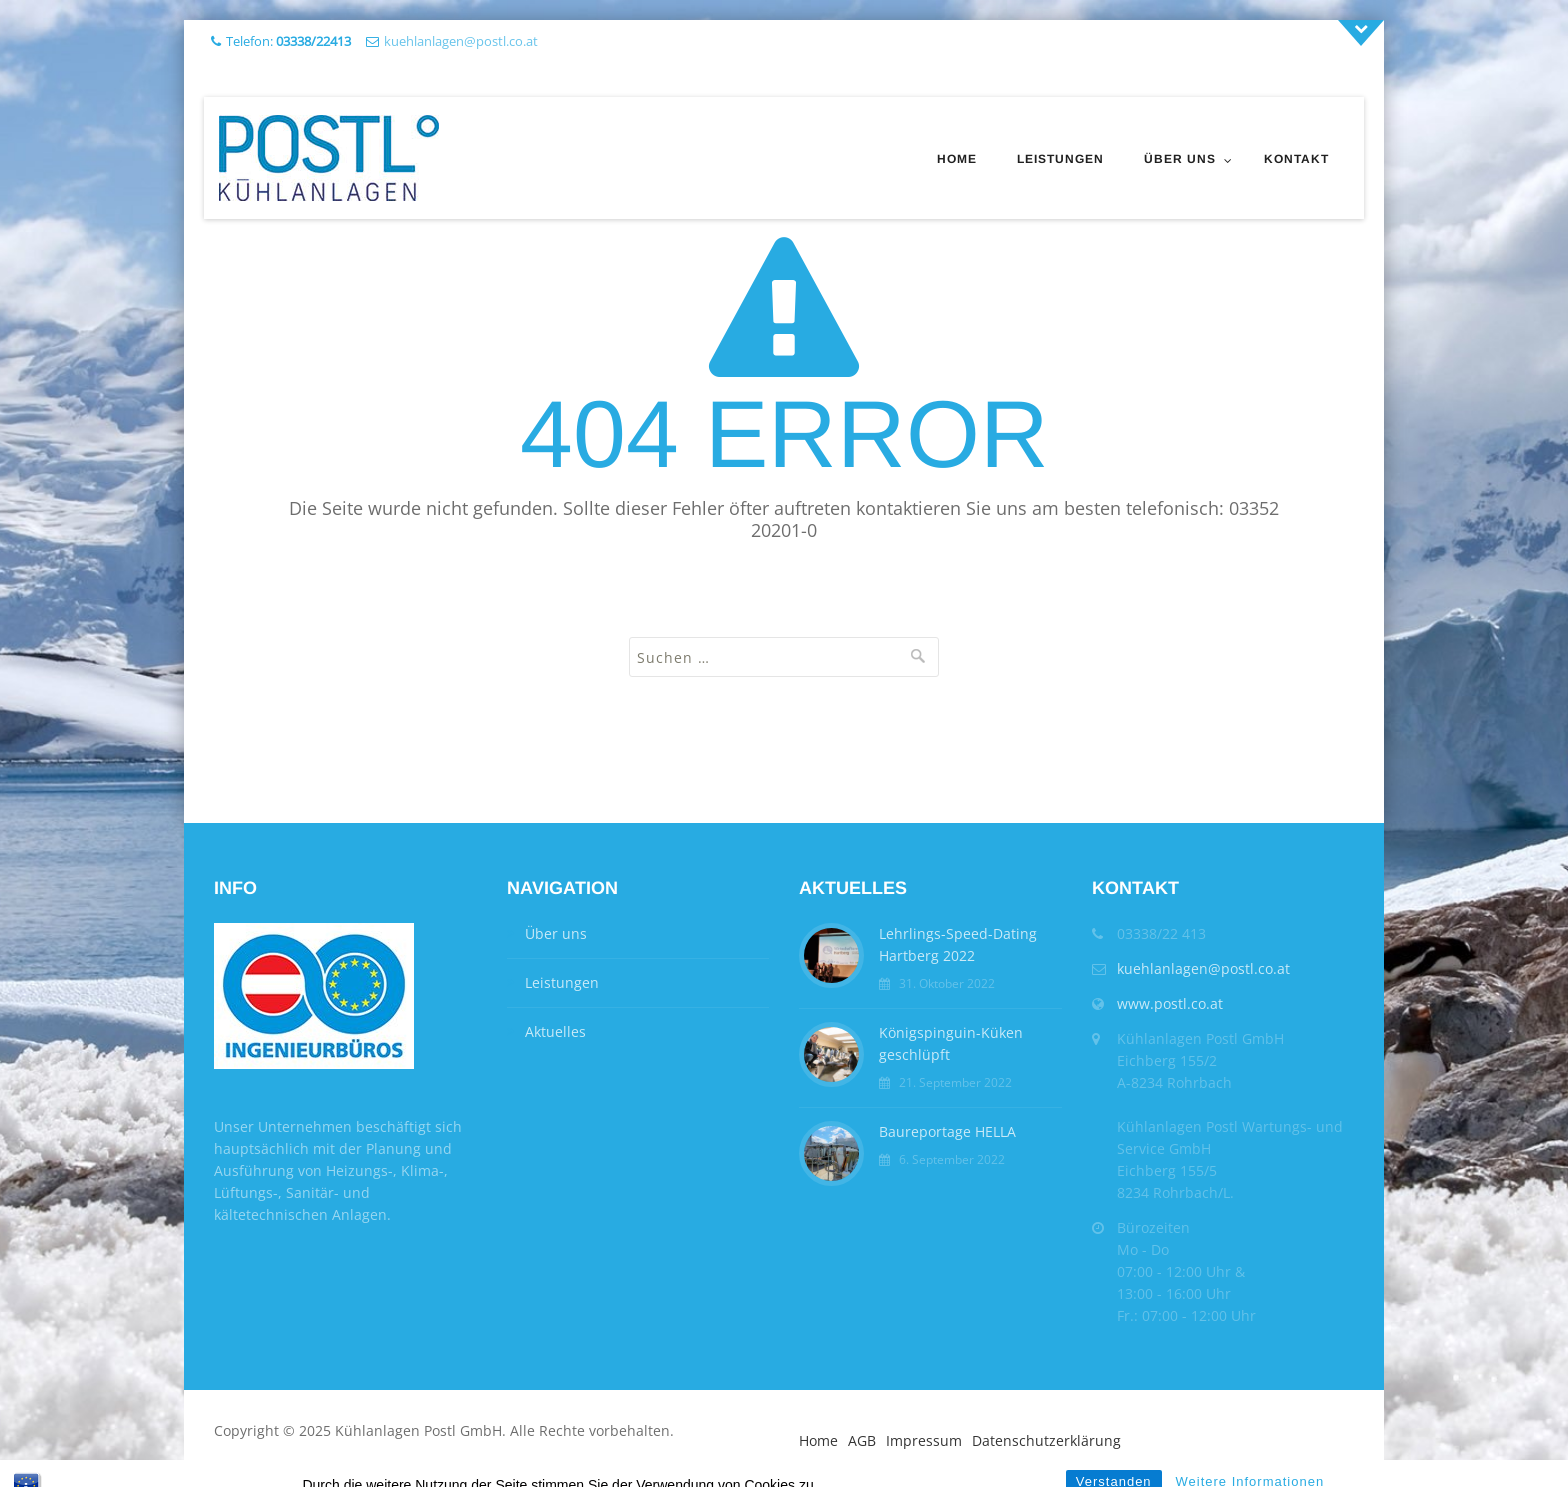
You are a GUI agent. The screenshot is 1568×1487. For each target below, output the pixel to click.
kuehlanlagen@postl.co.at (461, 41)
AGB (862, 1440)
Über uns (1180, 159)
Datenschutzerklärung (1046, 1440)
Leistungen (1060, 159)
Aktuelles (555, 1031)
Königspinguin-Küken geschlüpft (951, 1043)
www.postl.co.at (1170, 1003)
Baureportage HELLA (947, 1131)
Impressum (924, 1440)
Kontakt (1296, 159)
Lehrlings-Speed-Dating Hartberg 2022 (958, 944)
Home (957, 159)
